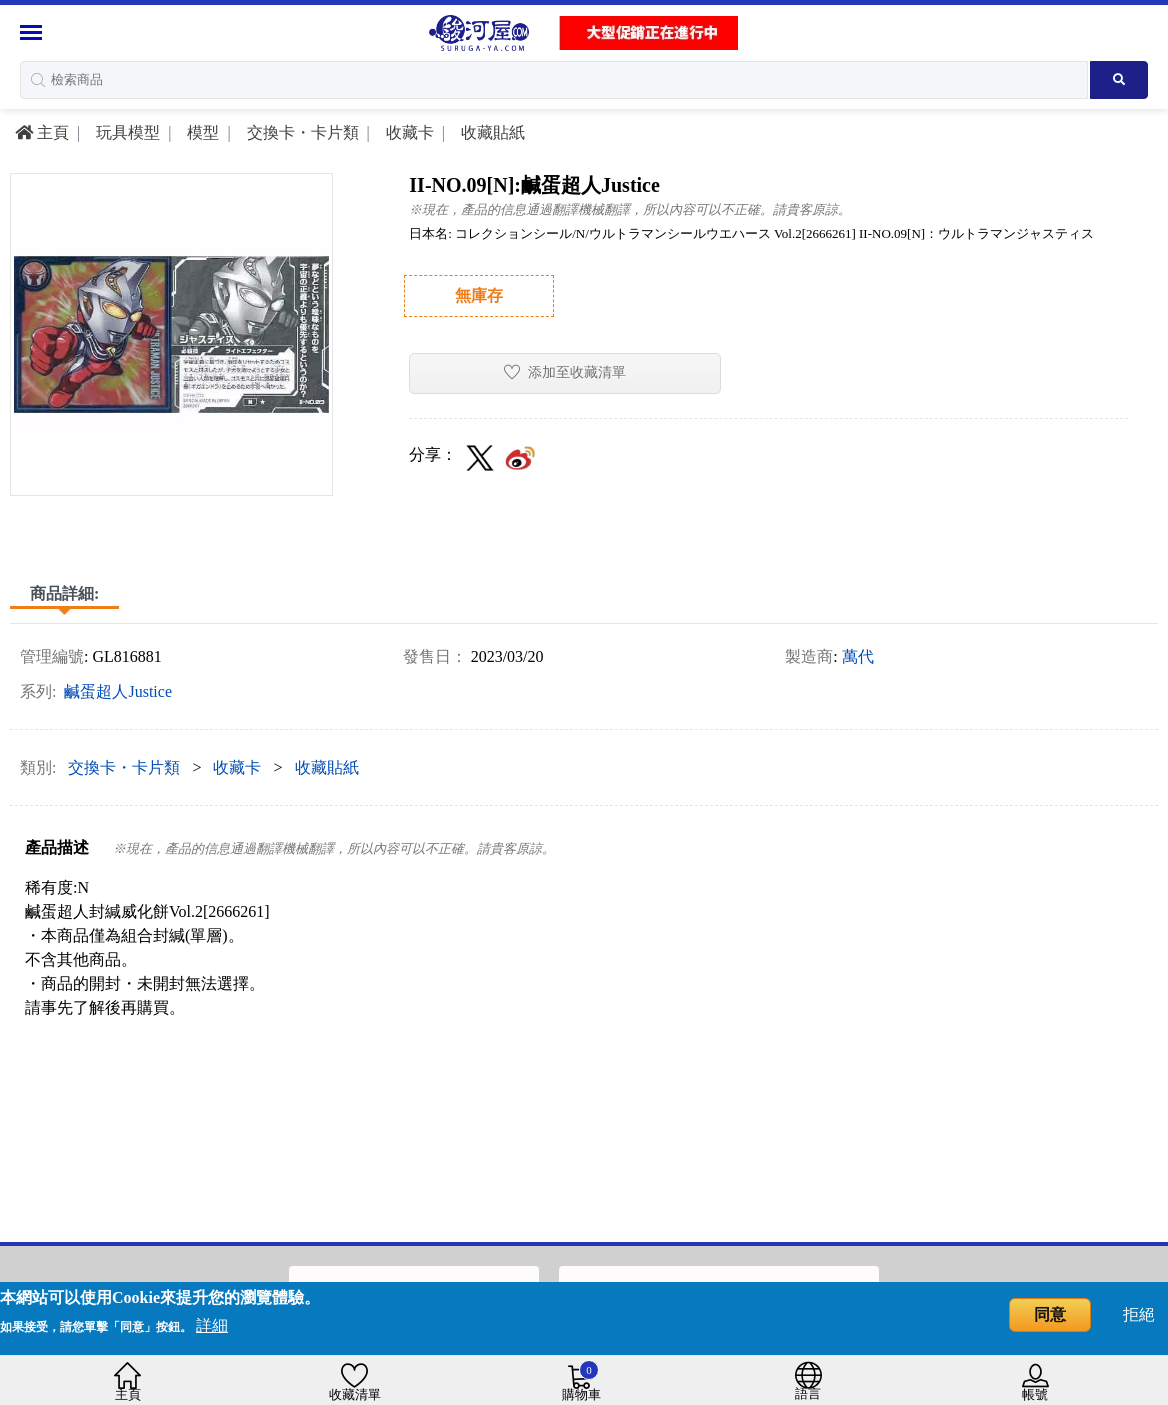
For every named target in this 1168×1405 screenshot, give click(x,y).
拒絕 (1139, 1314)
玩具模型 (126, 132)
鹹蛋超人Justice (118, 691)
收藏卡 (408, 132)
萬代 (858, 656)
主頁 (42, 132)
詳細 (212, 1325)
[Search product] (1119, 80)
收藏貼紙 (491, 132)
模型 (201, 132)
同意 (1050, 1314)
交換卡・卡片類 (301, 132)
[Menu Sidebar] (33, 32)
